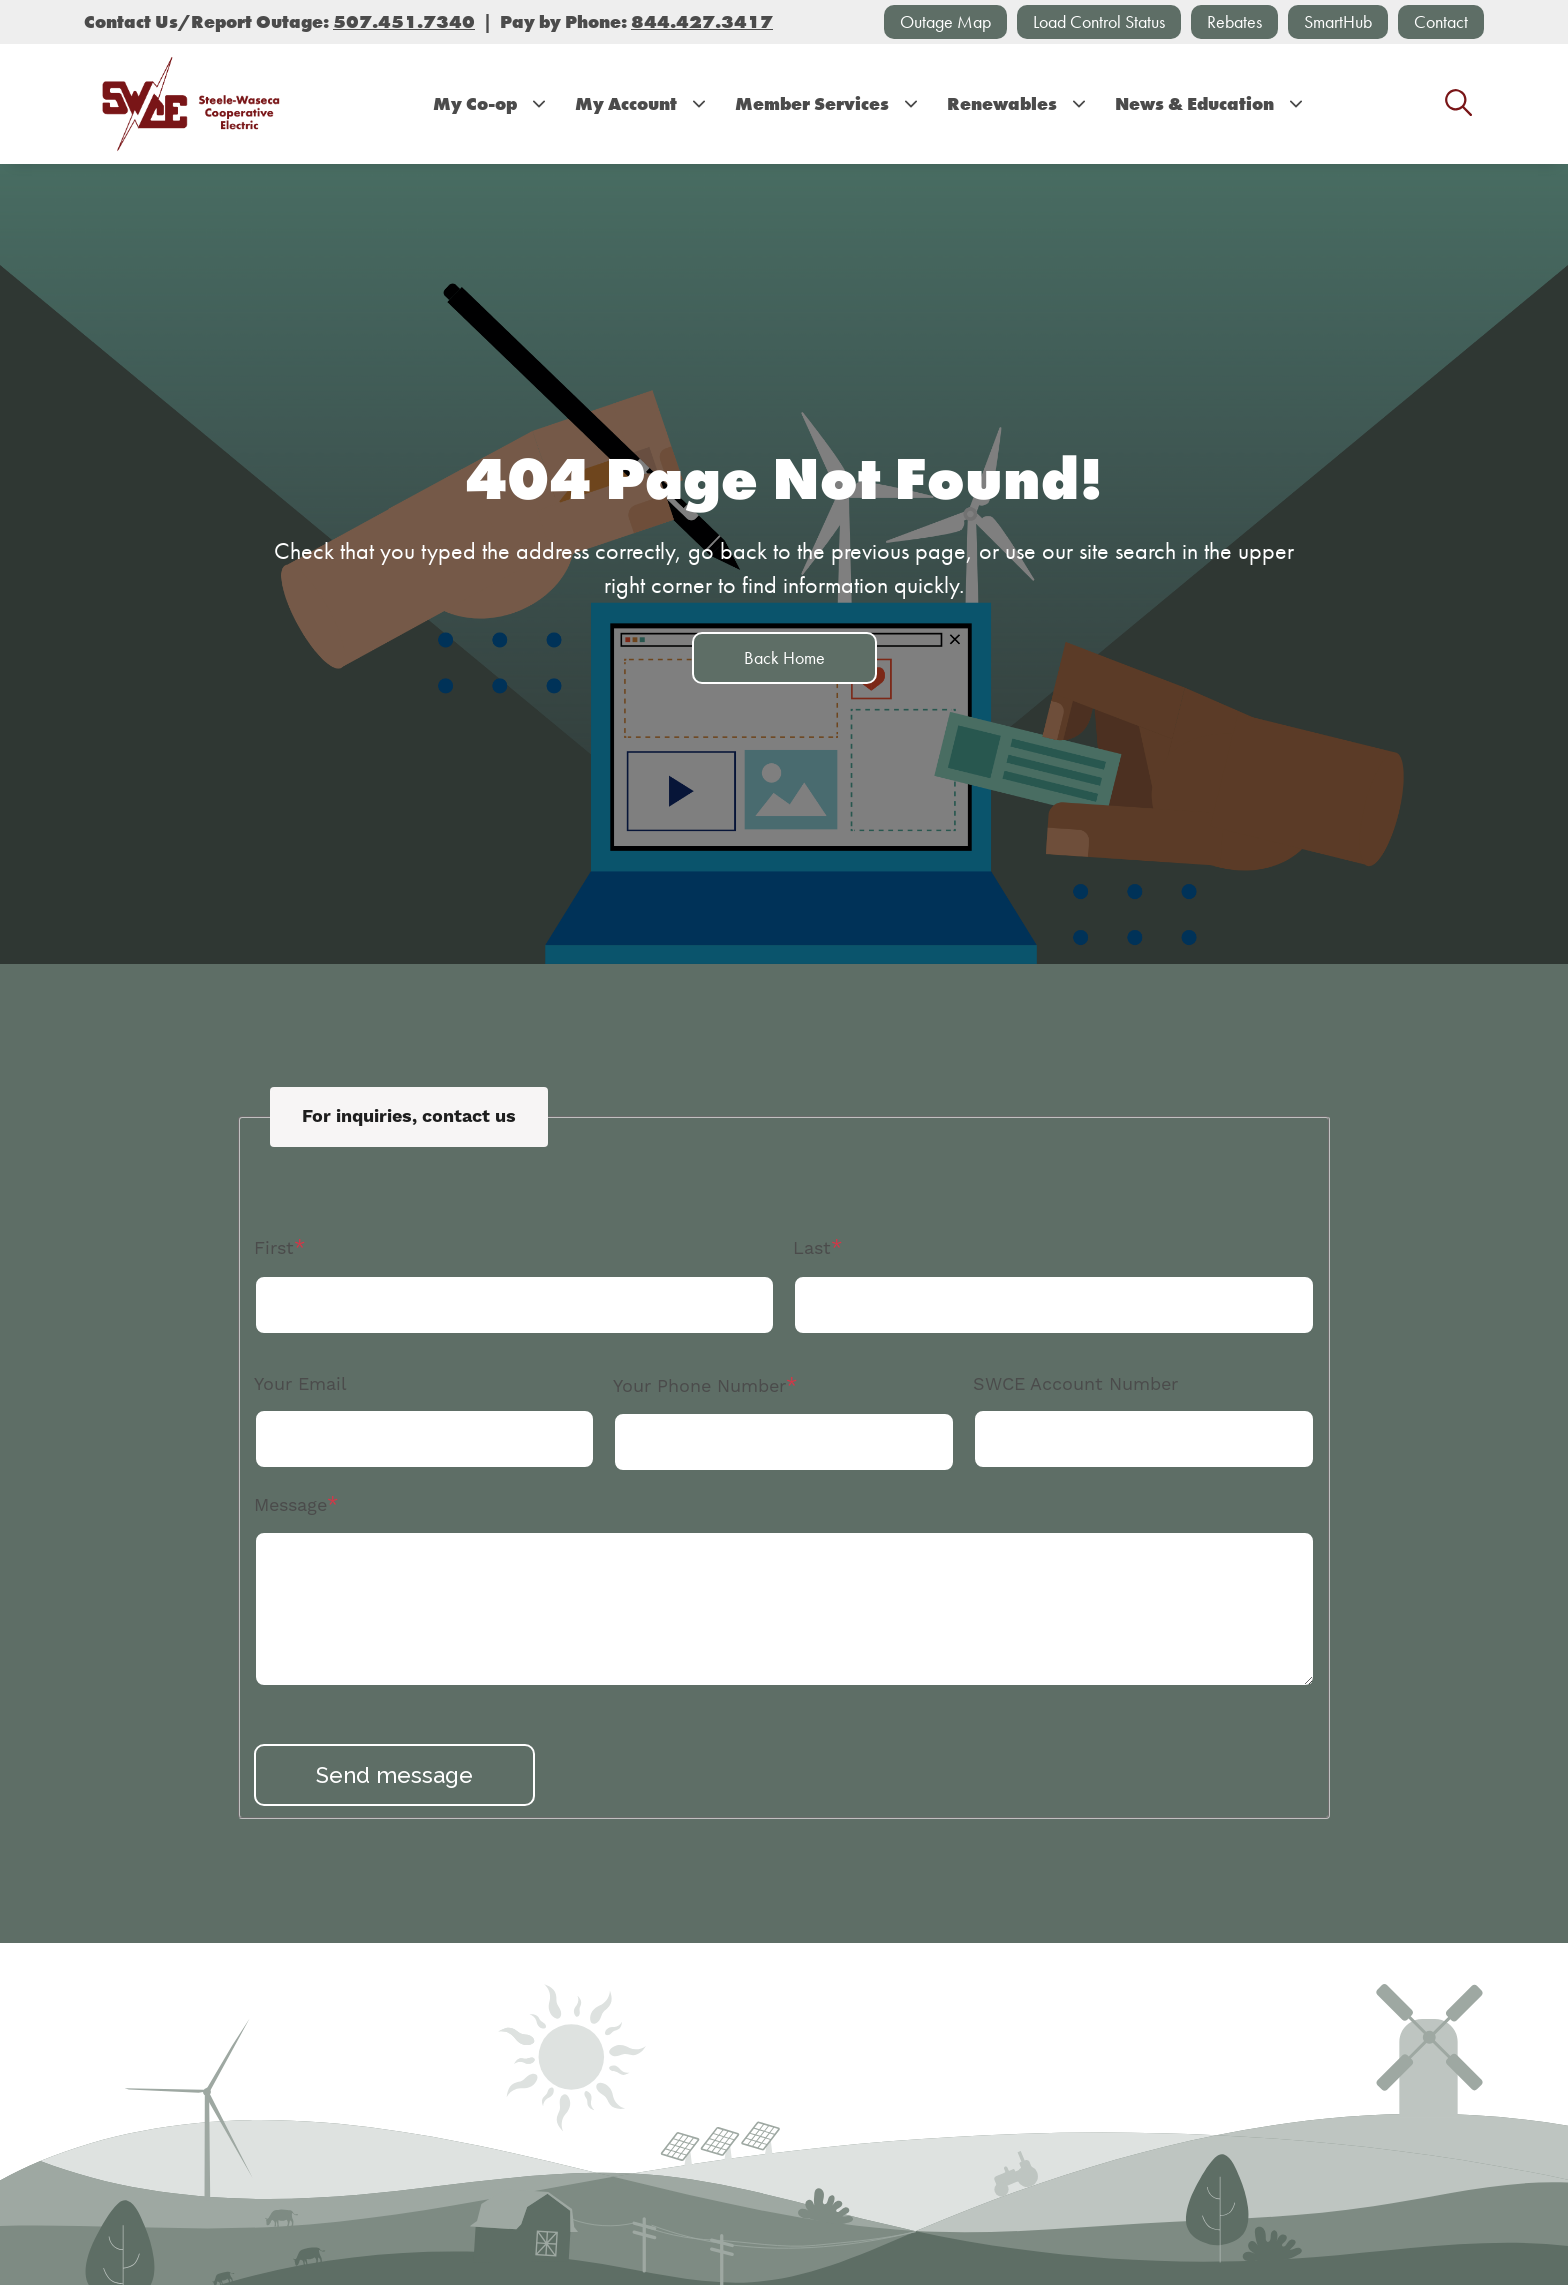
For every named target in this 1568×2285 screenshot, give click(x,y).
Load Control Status (1099, 21)
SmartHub (1338, 21)
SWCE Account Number (1075, 1384)
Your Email (300, 1384)
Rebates (1234, 21)
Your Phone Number (699, 1386)
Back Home (784, 657)
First (274, 1248)
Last (812, 1248)
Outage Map (945, 21)
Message (290, 1505)
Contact (1441, 21)
